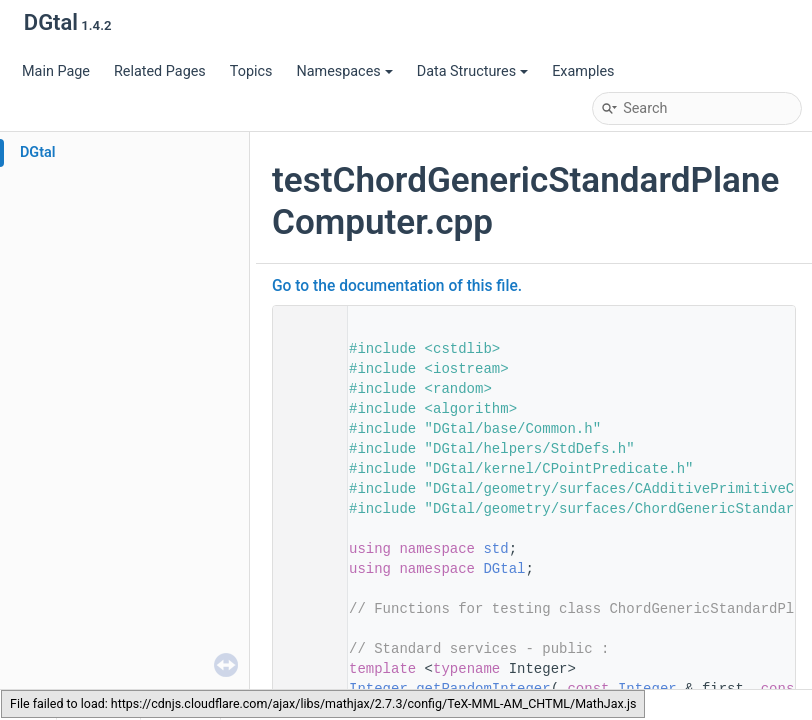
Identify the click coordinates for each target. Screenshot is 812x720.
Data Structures (472, 71)
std (495, 549)
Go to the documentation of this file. (397, 286)
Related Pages (160, 71)
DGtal (38, 152)
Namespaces (344, 71)
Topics (251, 71)
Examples (583, 71)
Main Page (56, 71)
